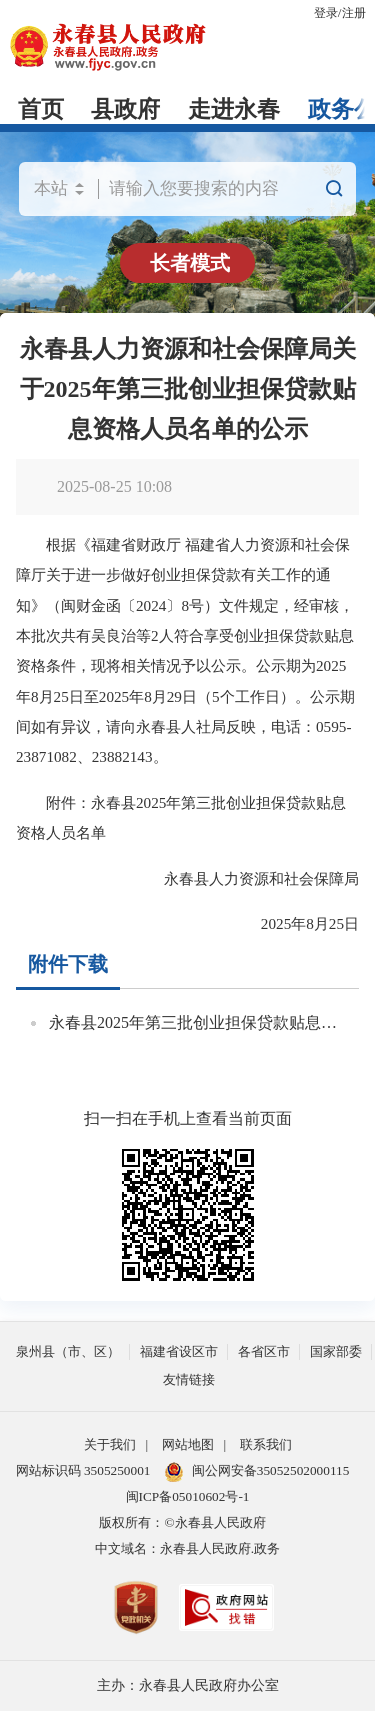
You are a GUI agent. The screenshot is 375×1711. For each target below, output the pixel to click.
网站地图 (188, 1444)
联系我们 (266, 1444)
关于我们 (110, 1444)
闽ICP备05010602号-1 (188, 1496)
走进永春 (234, 109)
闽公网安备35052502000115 (257, 1472)
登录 (326, 13)
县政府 (125, 109)
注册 (354, 13)
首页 (41, 109)
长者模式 (190, 263)
